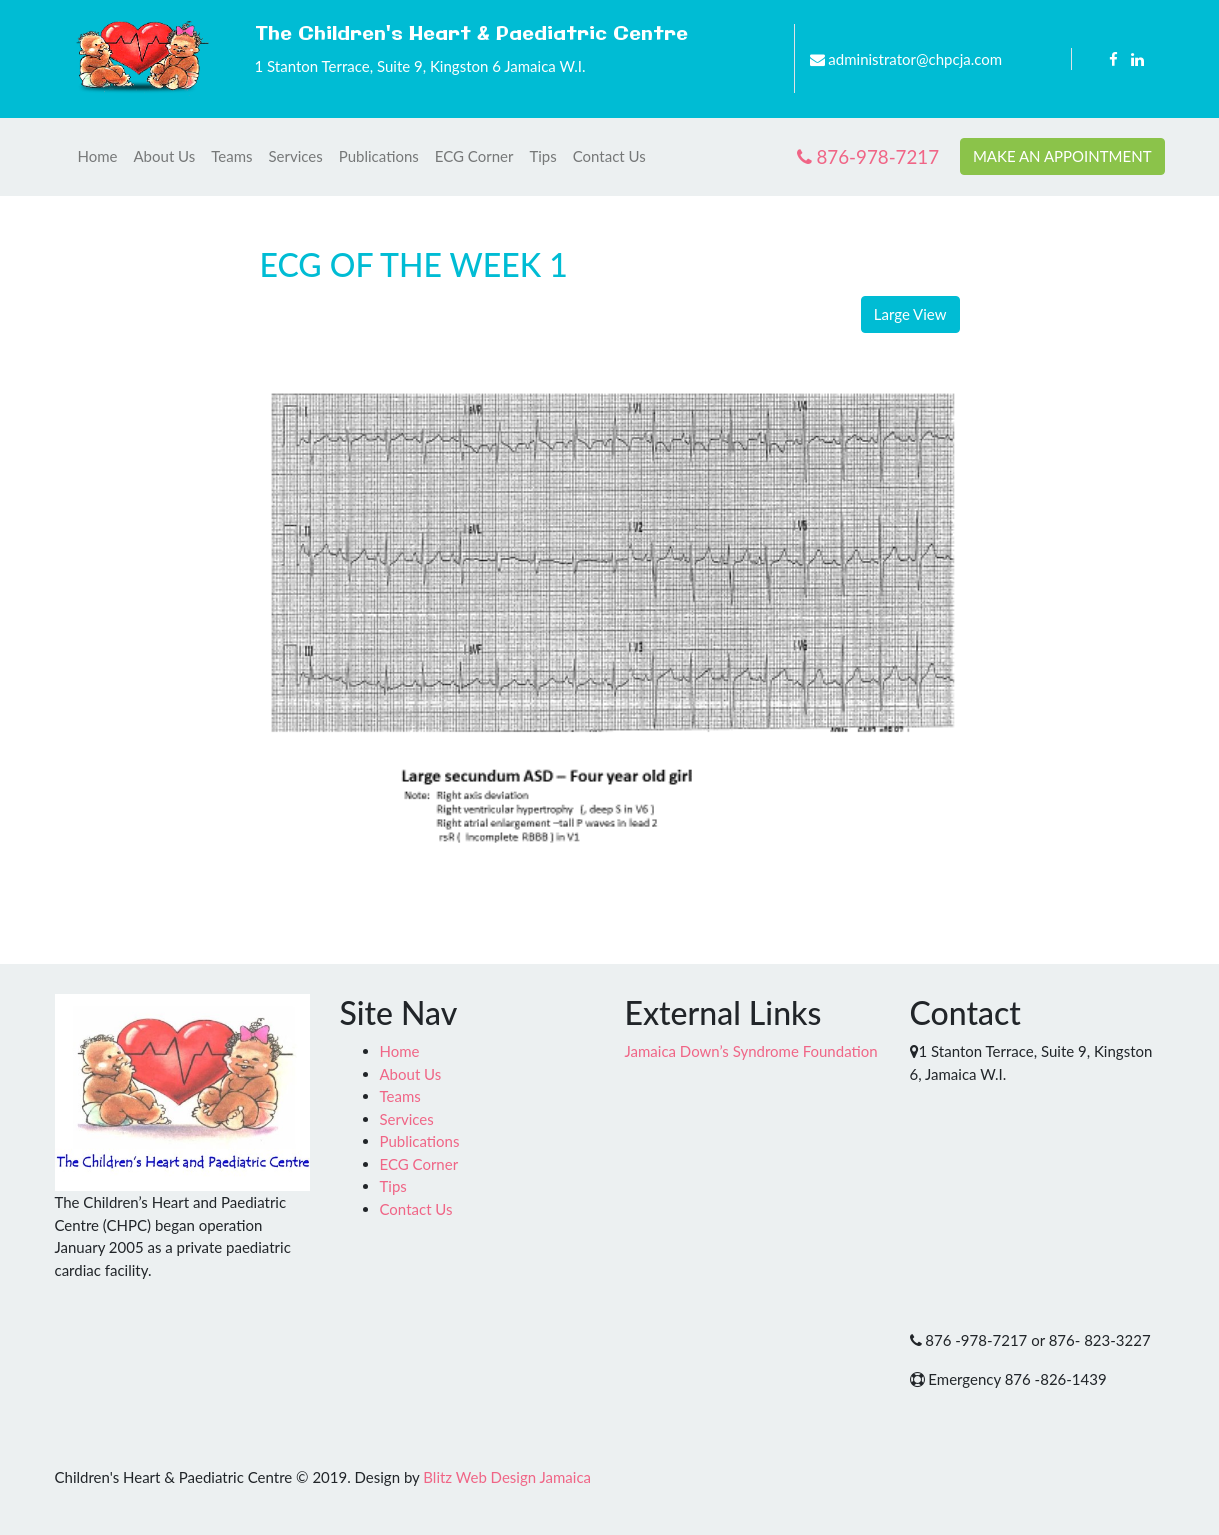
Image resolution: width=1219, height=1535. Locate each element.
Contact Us (609, 156)
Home (98, 156)
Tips (542, 156)
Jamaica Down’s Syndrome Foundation (751, 1051)
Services (296, 156)
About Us (164, 156)
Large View (910, 314)
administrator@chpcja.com (915, 59)
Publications (379, 156)
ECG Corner (474, 156)
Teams (231, 156)
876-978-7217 (868, 156)
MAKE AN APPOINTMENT (1062, 156)
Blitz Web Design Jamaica (507, 1477)
